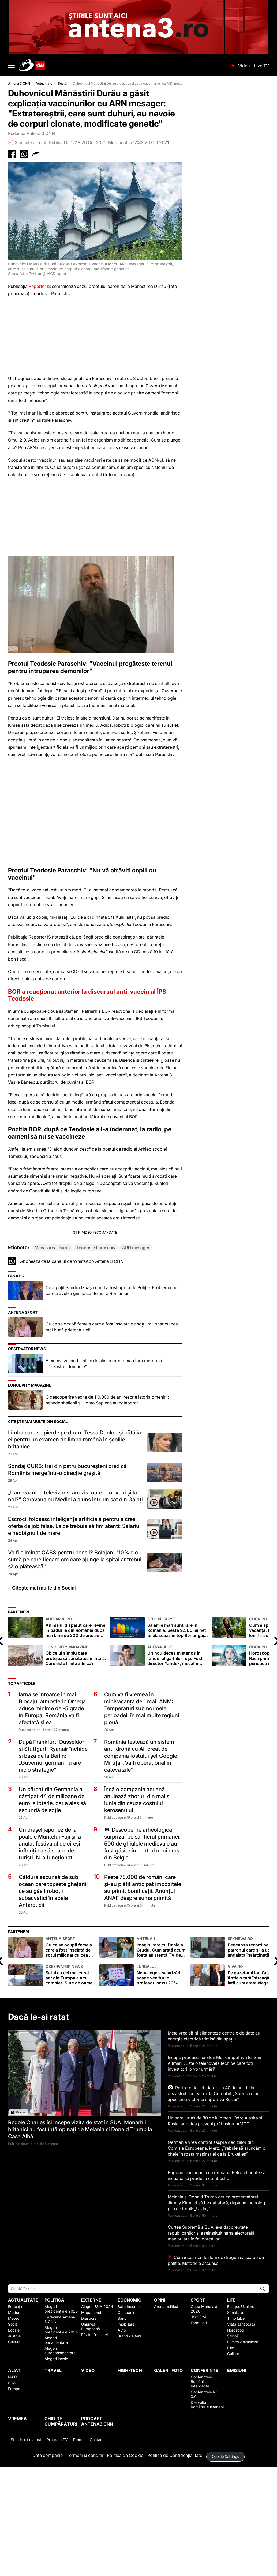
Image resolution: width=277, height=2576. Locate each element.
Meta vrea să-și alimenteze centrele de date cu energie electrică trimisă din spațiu (214, 2133)
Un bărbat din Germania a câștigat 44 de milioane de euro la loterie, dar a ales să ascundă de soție (52, 1897)
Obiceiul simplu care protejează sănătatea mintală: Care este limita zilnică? (76, 1753)
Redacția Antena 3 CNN (31, 133)
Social (62, 83)
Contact (97, 2537)
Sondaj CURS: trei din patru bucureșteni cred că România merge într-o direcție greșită (67, 1567)
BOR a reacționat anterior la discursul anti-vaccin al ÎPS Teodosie (87, 995)
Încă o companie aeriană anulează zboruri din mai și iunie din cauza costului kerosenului (137, 1897)
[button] (95, 1284)
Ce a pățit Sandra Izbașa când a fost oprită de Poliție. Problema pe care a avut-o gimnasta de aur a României (111, 1388)
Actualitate (44, 83)
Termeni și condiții (85, 2553)
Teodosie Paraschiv (95, 1345)
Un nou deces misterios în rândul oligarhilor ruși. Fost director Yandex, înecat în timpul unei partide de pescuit (178, 1753)
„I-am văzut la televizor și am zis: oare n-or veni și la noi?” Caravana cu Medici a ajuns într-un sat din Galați (75, 1593)
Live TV (261, 65)
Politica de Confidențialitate (174, 2553)
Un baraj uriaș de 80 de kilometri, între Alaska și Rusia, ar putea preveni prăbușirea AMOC (215, 2218)
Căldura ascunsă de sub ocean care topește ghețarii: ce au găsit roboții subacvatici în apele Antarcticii (53, 1989)
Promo (78, 2537)
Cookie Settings (225, 2554)
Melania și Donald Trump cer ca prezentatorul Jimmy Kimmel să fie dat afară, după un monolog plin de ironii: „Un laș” (216, 2300)
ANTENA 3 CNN (123, 65)
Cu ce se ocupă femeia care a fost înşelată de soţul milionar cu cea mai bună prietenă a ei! (112, 1424)
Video (244, 65)
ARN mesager (135, 1345)
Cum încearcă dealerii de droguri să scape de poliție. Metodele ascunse (216, 2358)
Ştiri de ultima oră (26, 2537)
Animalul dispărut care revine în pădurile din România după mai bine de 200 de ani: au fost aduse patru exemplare (76, 1725)
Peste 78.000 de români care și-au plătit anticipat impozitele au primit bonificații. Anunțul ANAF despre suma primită (142, 1985)
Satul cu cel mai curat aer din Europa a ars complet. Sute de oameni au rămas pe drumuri (71, 2072)
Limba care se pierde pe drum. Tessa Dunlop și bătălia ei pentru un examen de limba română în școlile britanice (74, 1537)
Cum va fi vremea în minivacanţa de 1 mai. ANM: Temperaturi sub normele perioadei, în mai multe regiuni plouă (141, 1806)
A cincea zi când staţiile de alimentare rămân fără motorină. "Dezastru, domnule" (104, 1461)
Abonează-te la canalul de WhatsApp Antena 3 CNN (71, 1359)
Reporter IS (39, 286)
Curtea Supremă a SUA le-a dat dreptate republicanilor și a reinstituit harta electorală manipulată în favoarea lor (211, 2330)
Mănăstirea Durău (52, 1345)
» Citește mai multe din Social (42, 1685)
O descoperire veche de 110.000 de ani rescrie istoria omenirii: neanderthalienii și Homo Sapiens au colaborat (107, 1497)
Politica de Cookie (125, 2553)
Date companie (47, 2553)
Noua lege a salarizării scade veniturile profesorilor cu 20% (162, 2072)
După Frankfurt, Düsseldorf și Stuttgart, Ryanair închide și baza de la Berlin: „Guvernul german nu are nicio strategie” (53, 1853)
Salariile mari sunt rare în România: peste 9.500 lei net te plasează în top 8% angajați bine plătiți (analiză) (178, 1725)
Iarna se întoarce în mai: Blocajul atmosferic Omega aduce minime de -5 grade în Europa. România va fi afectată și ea (52, 1806)
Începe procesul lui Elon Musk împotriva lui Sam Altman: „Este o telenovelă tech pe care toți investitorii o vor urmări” (215, 2161)
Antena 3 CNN (19, 83)
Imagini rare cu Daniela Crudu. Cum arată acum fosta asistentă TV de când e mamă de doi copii (162, 2044)
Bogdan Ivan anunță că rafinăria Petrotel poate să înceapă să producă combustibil (216, 2273)
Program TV (57, 2537)
